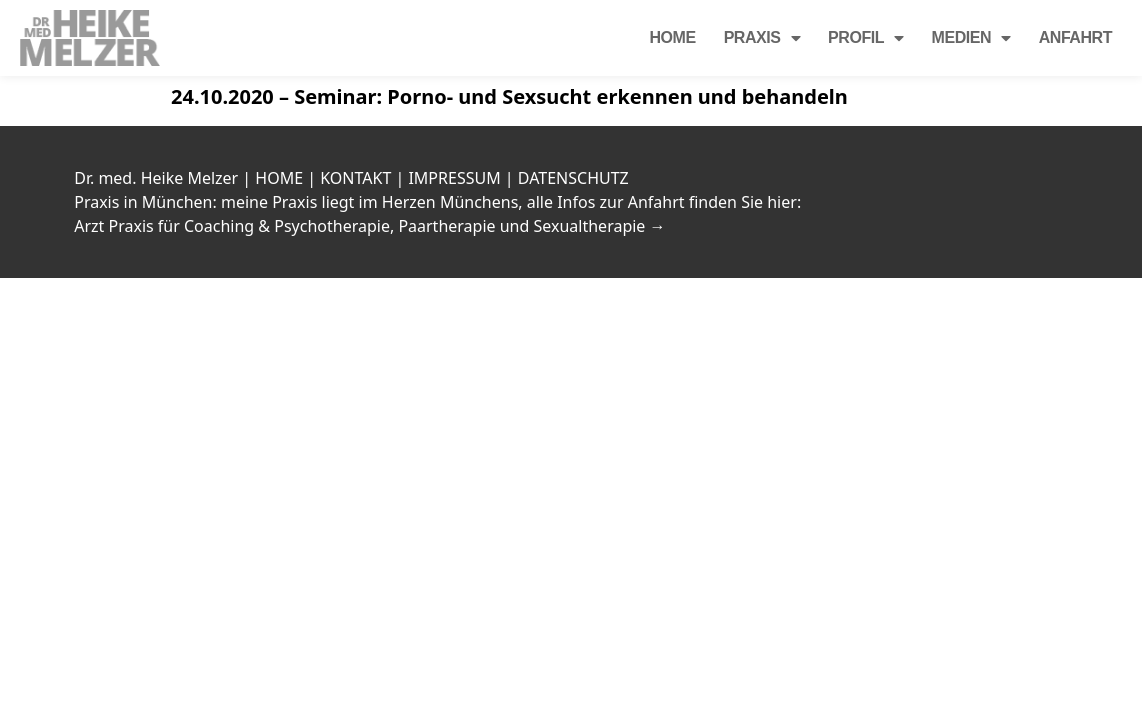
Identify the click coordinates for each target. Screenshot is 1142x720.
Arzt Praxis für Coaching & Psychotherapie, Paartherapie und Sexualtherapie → (369, 226)
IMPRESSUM (454, 178)
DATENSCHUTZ (573, 178)
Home (672, 37)
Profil (866, 38)
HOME (279, 178)
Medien (971, 38)
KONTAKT (355, 178)
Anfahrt (1075, 37)
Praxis (762, 38)
